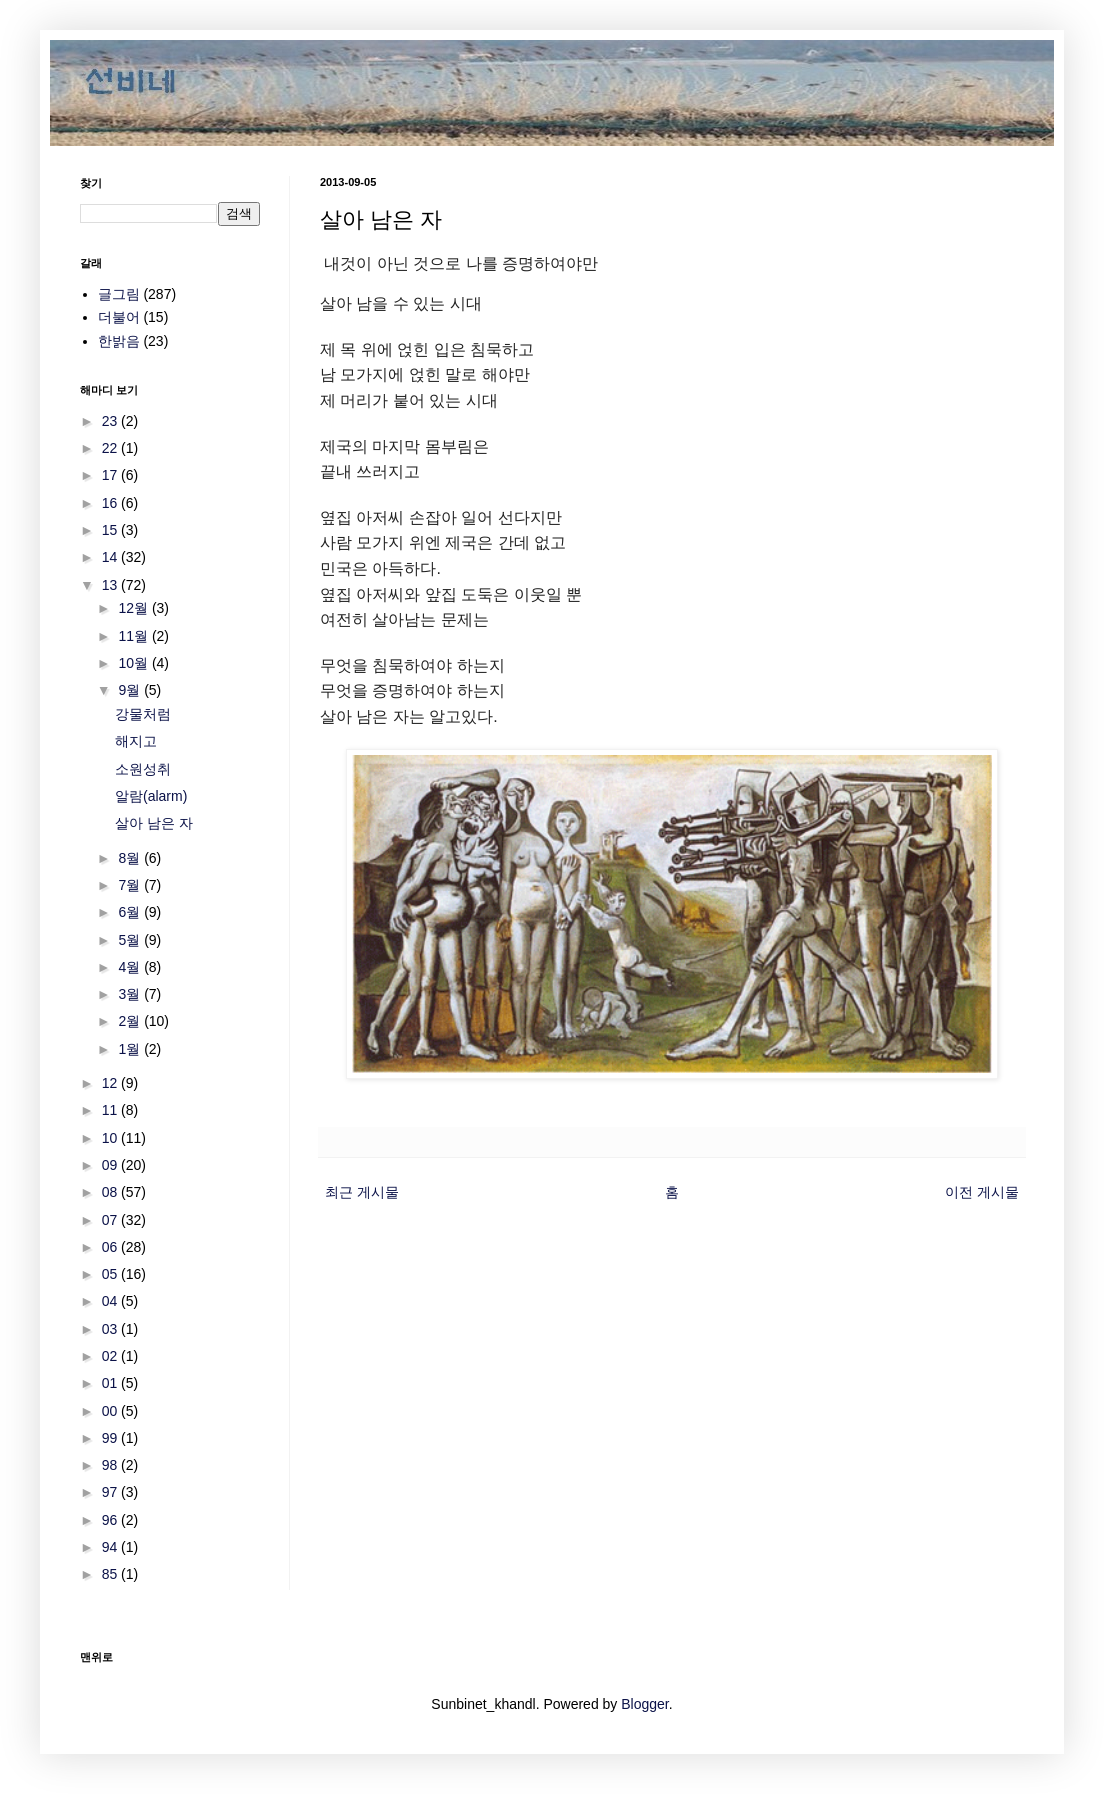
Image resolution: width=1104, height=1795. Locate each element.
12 (111, 1083)
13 (111, 585)
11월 (134, 636)
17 (111, 475)
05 (111, 1274)
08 (111, 1192)
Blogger (644, 1704)
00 (111, 1411)
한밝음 (119, 341)
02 (111, 1356)
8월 (131, 858)
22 (111, 448)
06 (111, 1247)
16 (111, 503)
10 (111, 1138)
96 (111, 1520)
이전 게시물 (982, 1192)
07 (111, 1220)
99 (111, 1438)
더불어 (119, 317)
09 (111, 1165)
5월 (131, 940)
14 (111, 557)
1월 (131, 1049)
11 (111, 1110)
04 (111, 1301)
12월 (134, 608)
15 (111, 530)
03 (111, 1329)
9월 (131, 690)
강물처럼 (143, 714)
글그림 (119, 294)
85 (111, 1574)
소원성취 (143, 769)
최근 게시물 (362, 1192)
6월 (131, 912)
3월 (131, 994)
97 (111, 1492)
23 (111, 421)
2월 (131, 1021)
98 (111, 1465)
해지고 (136, 741)
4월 (131, 967)
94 (111, 1547)
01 (111, 1383)
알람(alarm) (151, 796)
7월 (131, 885)
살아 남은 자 (154, 823)
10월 (134, 663)
